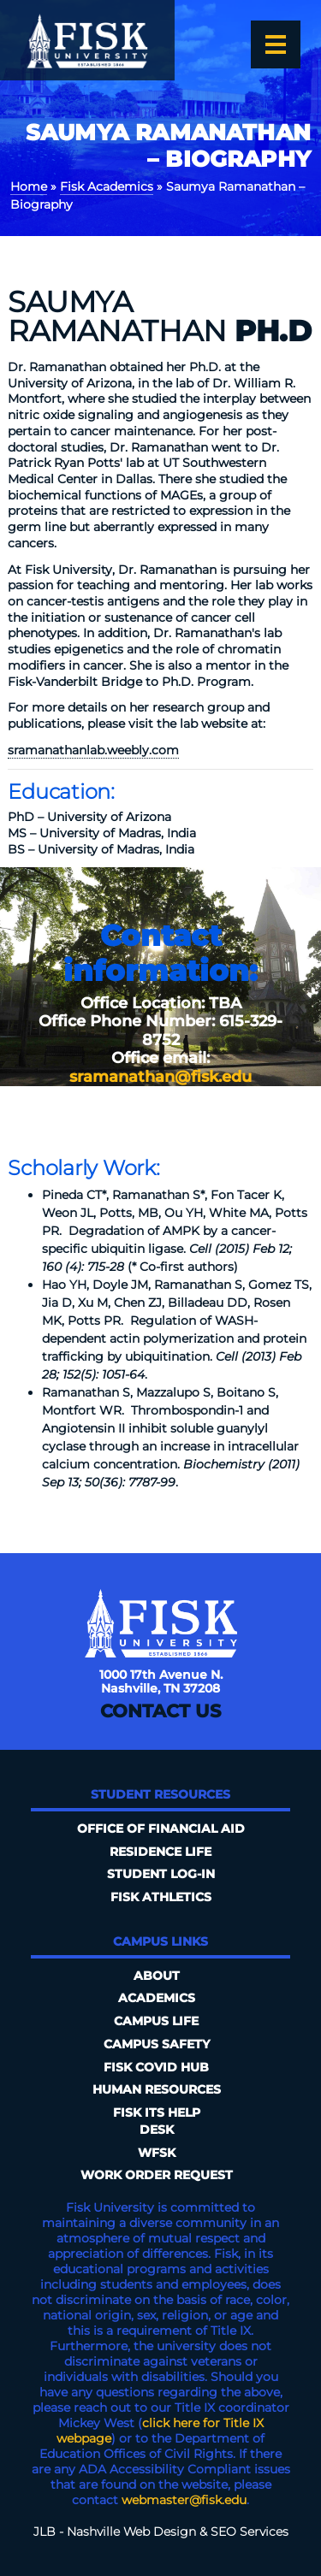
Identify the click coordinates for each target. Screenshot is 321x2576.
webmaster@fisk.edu (184, 2500)
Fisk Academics (106, 186)
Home (28, 186)
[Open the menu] (275, 44)
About (157, 1975)
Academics (156, 1998)
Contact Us (160, 1711)
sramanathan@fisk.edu (160, 1076)
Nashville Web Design (131, 2531)
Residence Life (160, 1851)
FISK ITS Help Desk (156, 2121)
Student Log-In (161, 1874)
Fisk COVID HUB (156, 2067)
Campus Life (156, 2021)
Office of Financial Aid (161, 1828)
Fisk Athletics (160, 1897)
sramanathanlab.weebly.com (93, 750)
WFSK (156, 2152)
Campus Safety (157, 2044)
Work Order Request (156, 2175)
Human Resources (156, 2089)
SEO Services (249, 2531)
